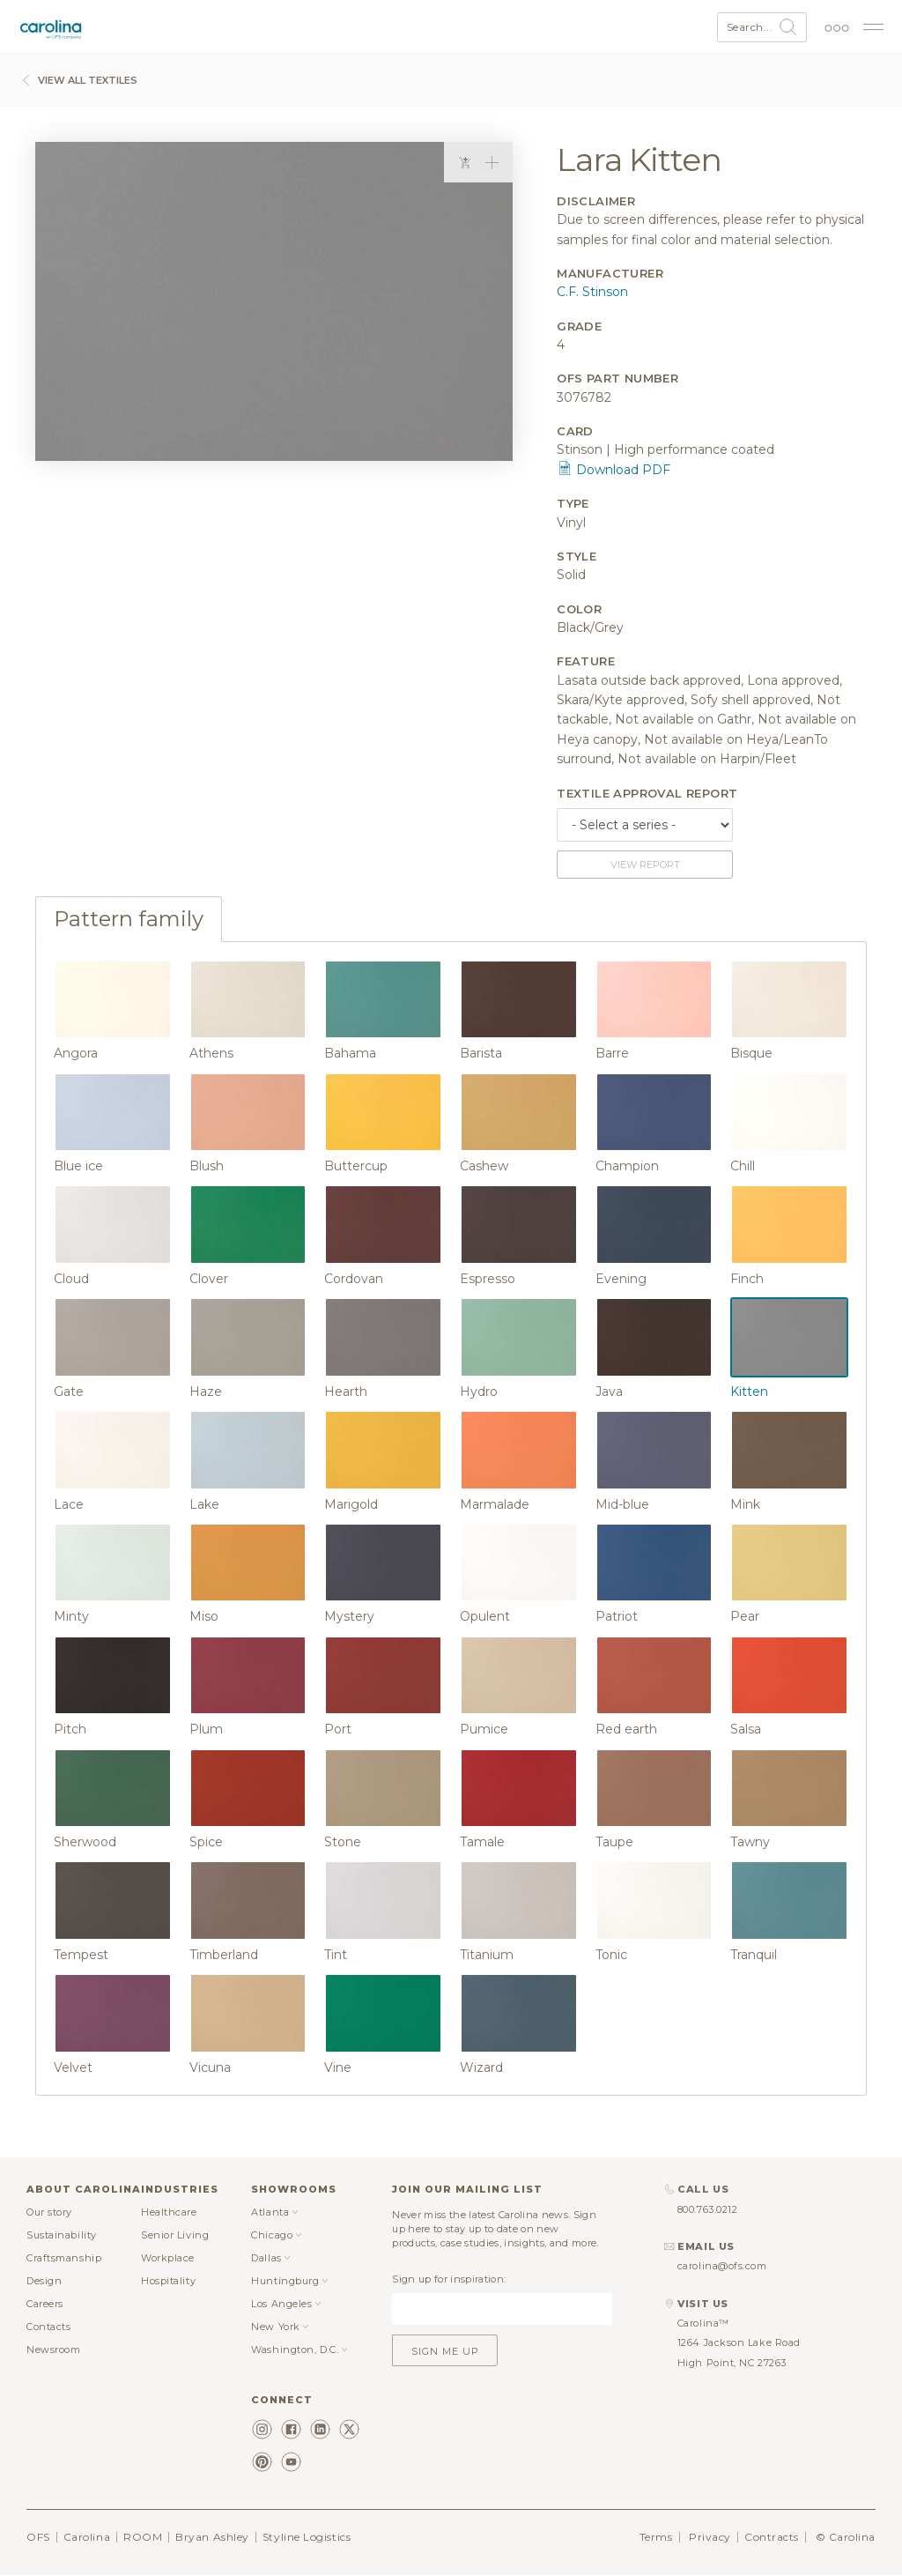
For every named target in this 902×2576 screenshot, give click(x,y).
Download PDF (613, 470)
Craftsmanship (63, 2258)
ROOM (142, 2536)
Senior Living (175, 2235)
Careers (44, 2304)
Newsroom (53, 2349)
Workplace (168, 2258)
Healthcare (169, 2212)
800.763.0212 (707, 2209)
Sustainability (61, 2235)
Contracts (771, 2536)
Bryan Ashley (212, 2536)
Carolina (86, 2536)
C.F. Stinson (592, 292)
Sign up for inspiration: (449, 2279)
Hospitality (168, 2281)
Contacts (48, 2326)
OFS (38, 2536)
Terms (656, 2536)
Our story (49, 2212)
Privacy (710, 2536)
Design (44, 2281)
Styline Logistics (306, 2536)
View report (645, 864)
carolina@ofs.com (722, 2266)
